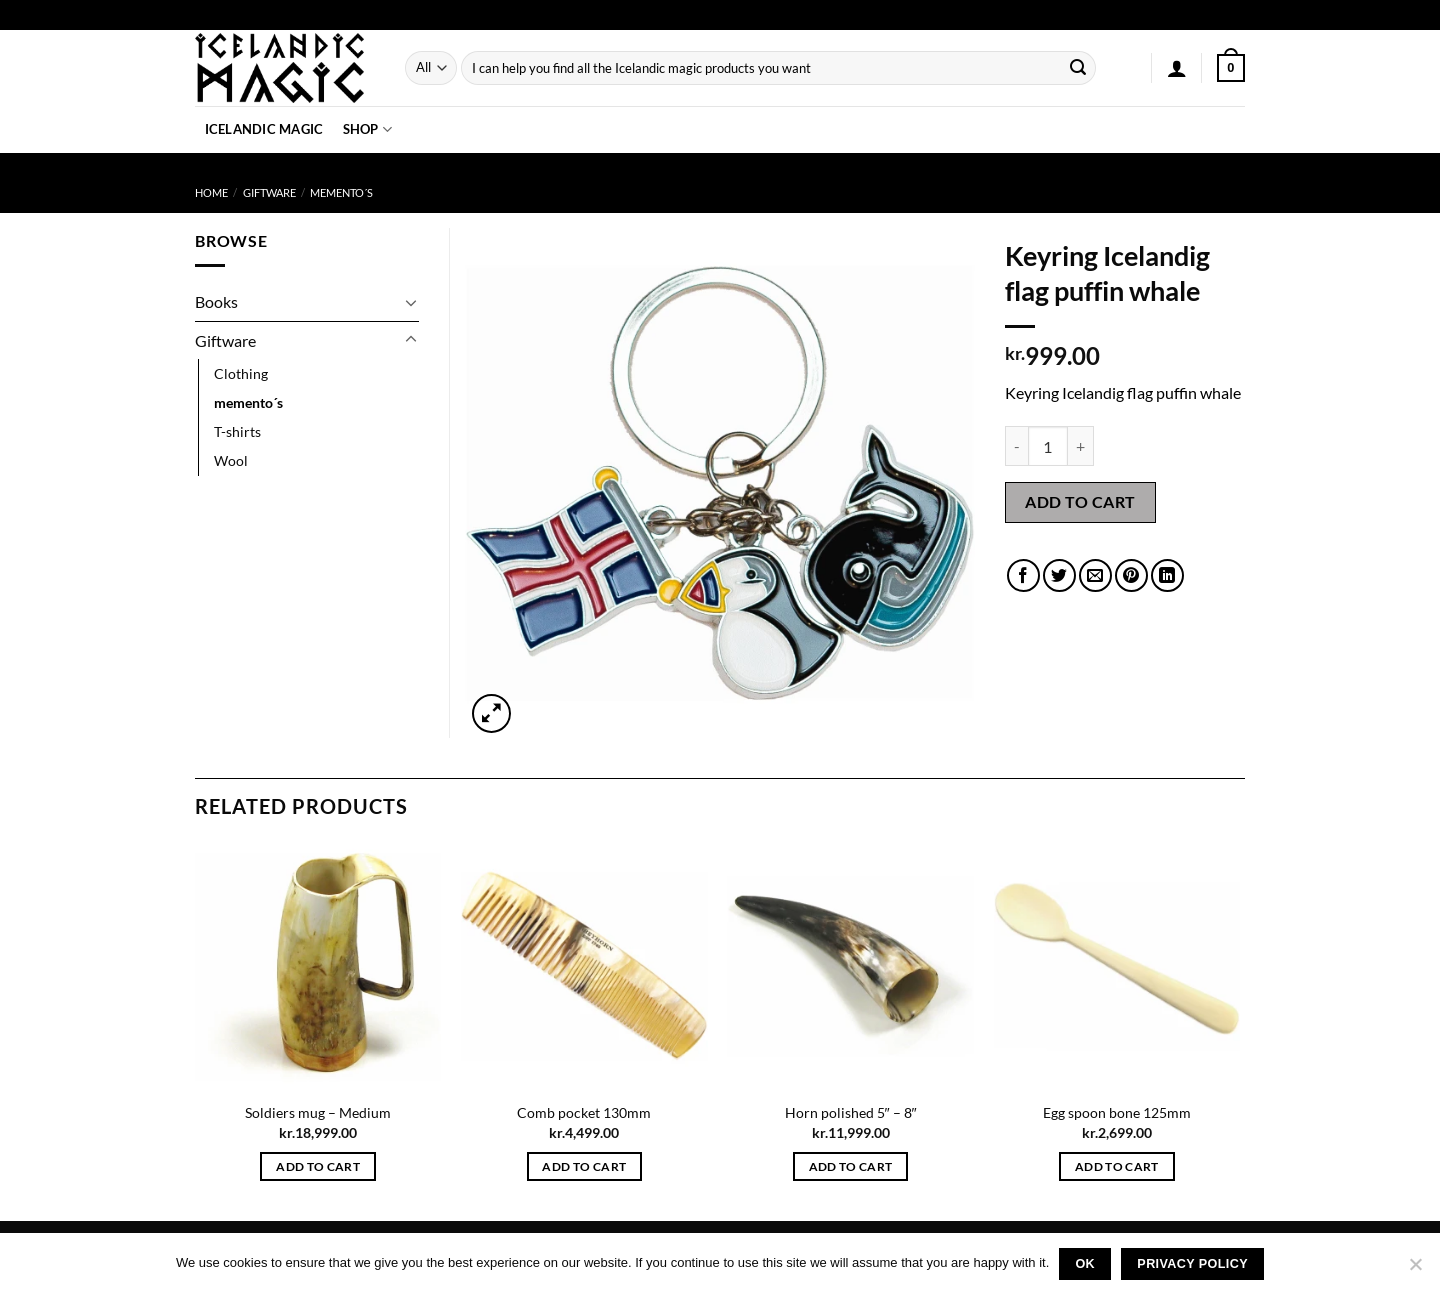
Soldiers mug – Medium (318, 1112)
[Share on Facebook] (1023, 575)
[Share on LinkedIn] (1167, 575)
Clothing (241, 373)
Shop (367, 129)
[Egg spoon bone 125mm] (1117, 966)
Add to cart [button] (318, 1166)
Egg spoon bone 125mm (1117, 1112)
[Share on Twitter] (1059, 575)
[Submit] (1078, 68)
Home (211, 192)
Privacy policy (1192, 1264)
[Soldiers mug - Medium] (318, 966)
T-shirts (237, 431)
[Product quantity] (1048, 446)
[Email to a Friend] (1095, 575)
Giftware (269, 192)
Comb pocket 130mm (584, 1112)
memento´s (341, 192)
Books (216, 301)
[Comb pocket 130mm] (584, 966)
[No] (1415, 1270)
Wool (231, 460)
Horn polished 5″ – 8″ (851, 1112)
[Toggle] (411, 302)
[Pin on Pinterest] (1131, 575)
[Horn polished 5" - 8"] (850, 966)
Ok (1085, 1264)
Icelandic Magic (264, 129)
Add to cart (1080, 501)
